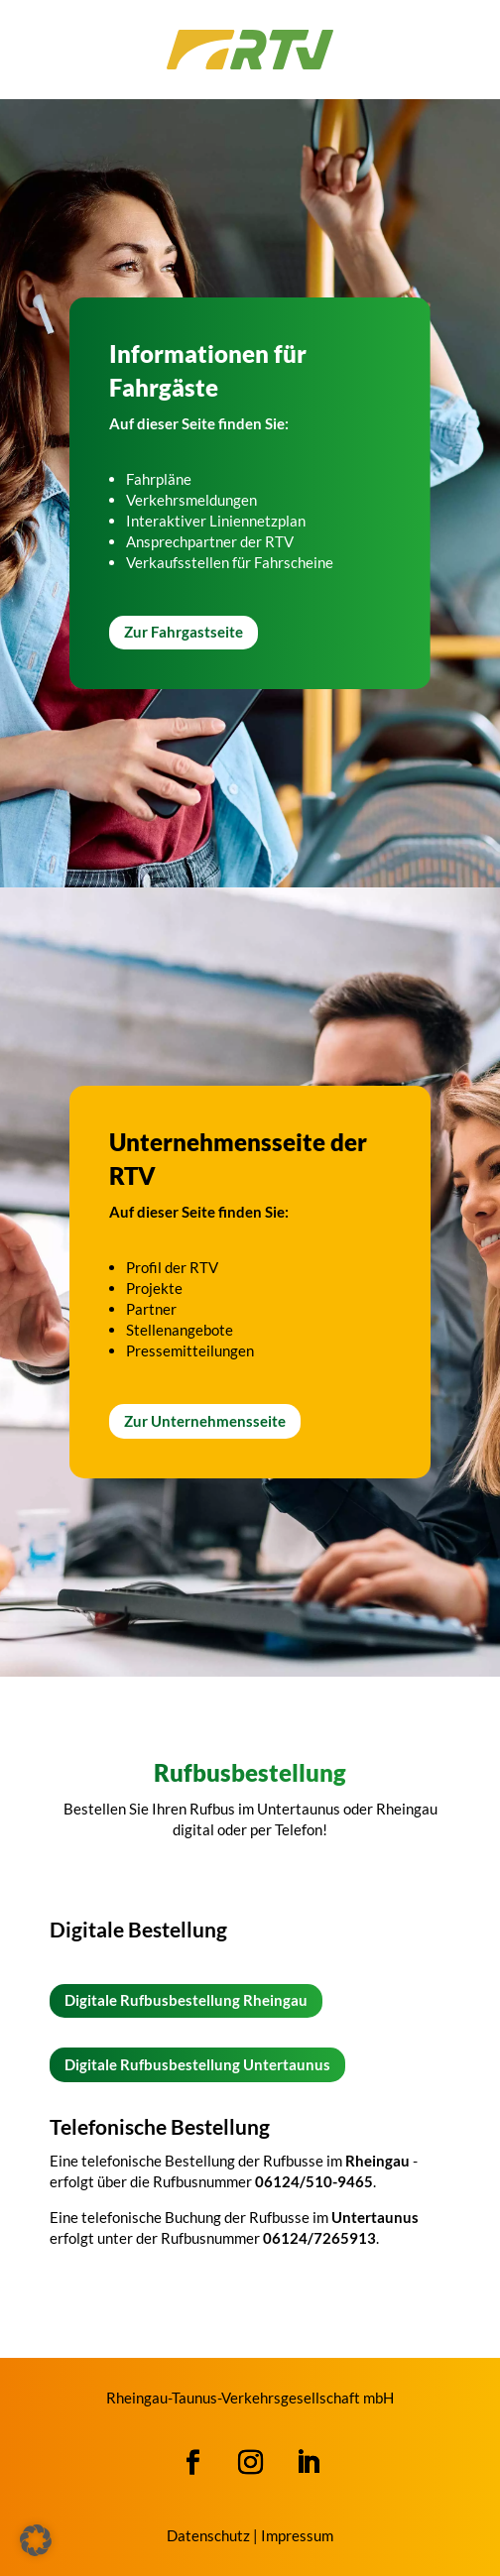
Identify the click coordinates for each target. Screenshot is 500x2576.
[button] (35, 2540)
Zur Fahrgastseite (183, 632)
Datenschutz (208, 2535)
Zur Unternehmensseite (205, 1421)
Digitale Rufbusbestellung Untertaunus (197, 2064)
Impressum (297, 2535)
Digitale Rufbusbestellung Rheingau (186, 2000)
